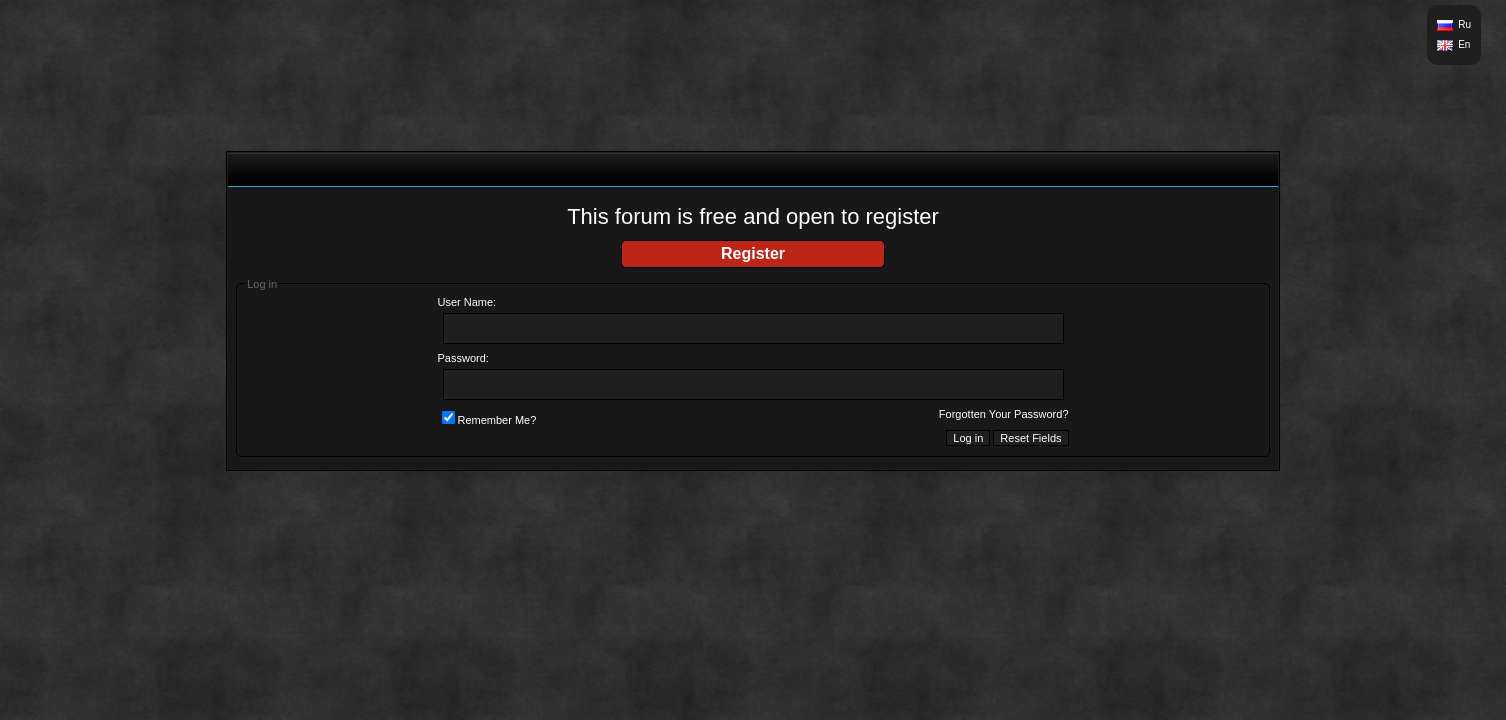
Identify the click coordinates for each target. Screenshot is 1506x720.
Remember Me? (489, 420)
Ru (1464, 24)
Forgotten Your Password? (1004, 414)
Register (753, 253)
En (1464, 44)
